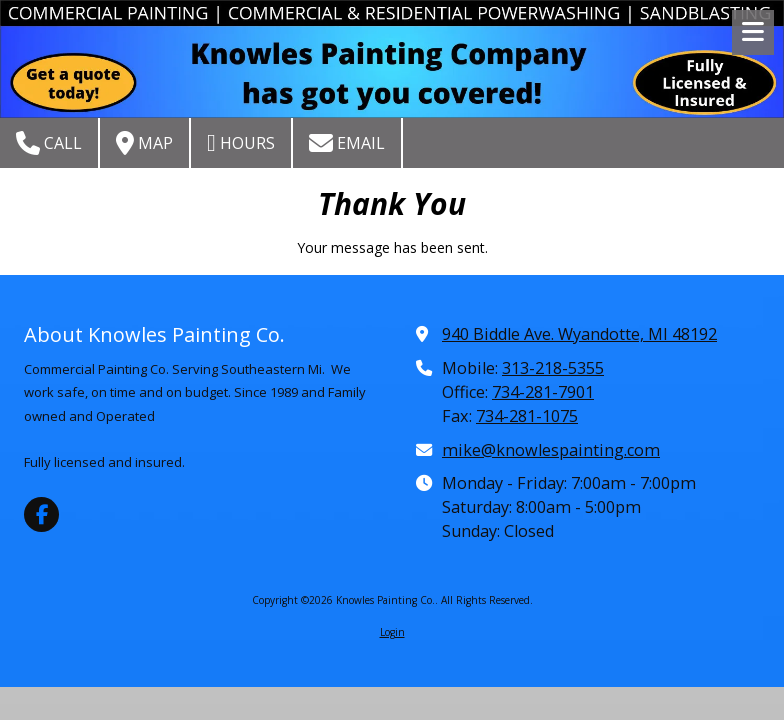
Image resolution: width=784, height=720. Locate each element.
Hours (241, 143)
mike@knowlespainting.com (551, 450)
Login (392, 632)
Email (347, 143)
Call (49, 143)
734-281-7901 (543, 392)
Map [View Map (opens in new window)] (144, 143)
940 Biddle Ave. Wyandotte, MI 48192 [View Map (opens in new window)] (579, 334)
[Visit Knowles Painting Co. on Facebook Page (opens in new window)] (41, 514)
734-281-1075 (527, 416)
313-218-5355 (553, 368)
